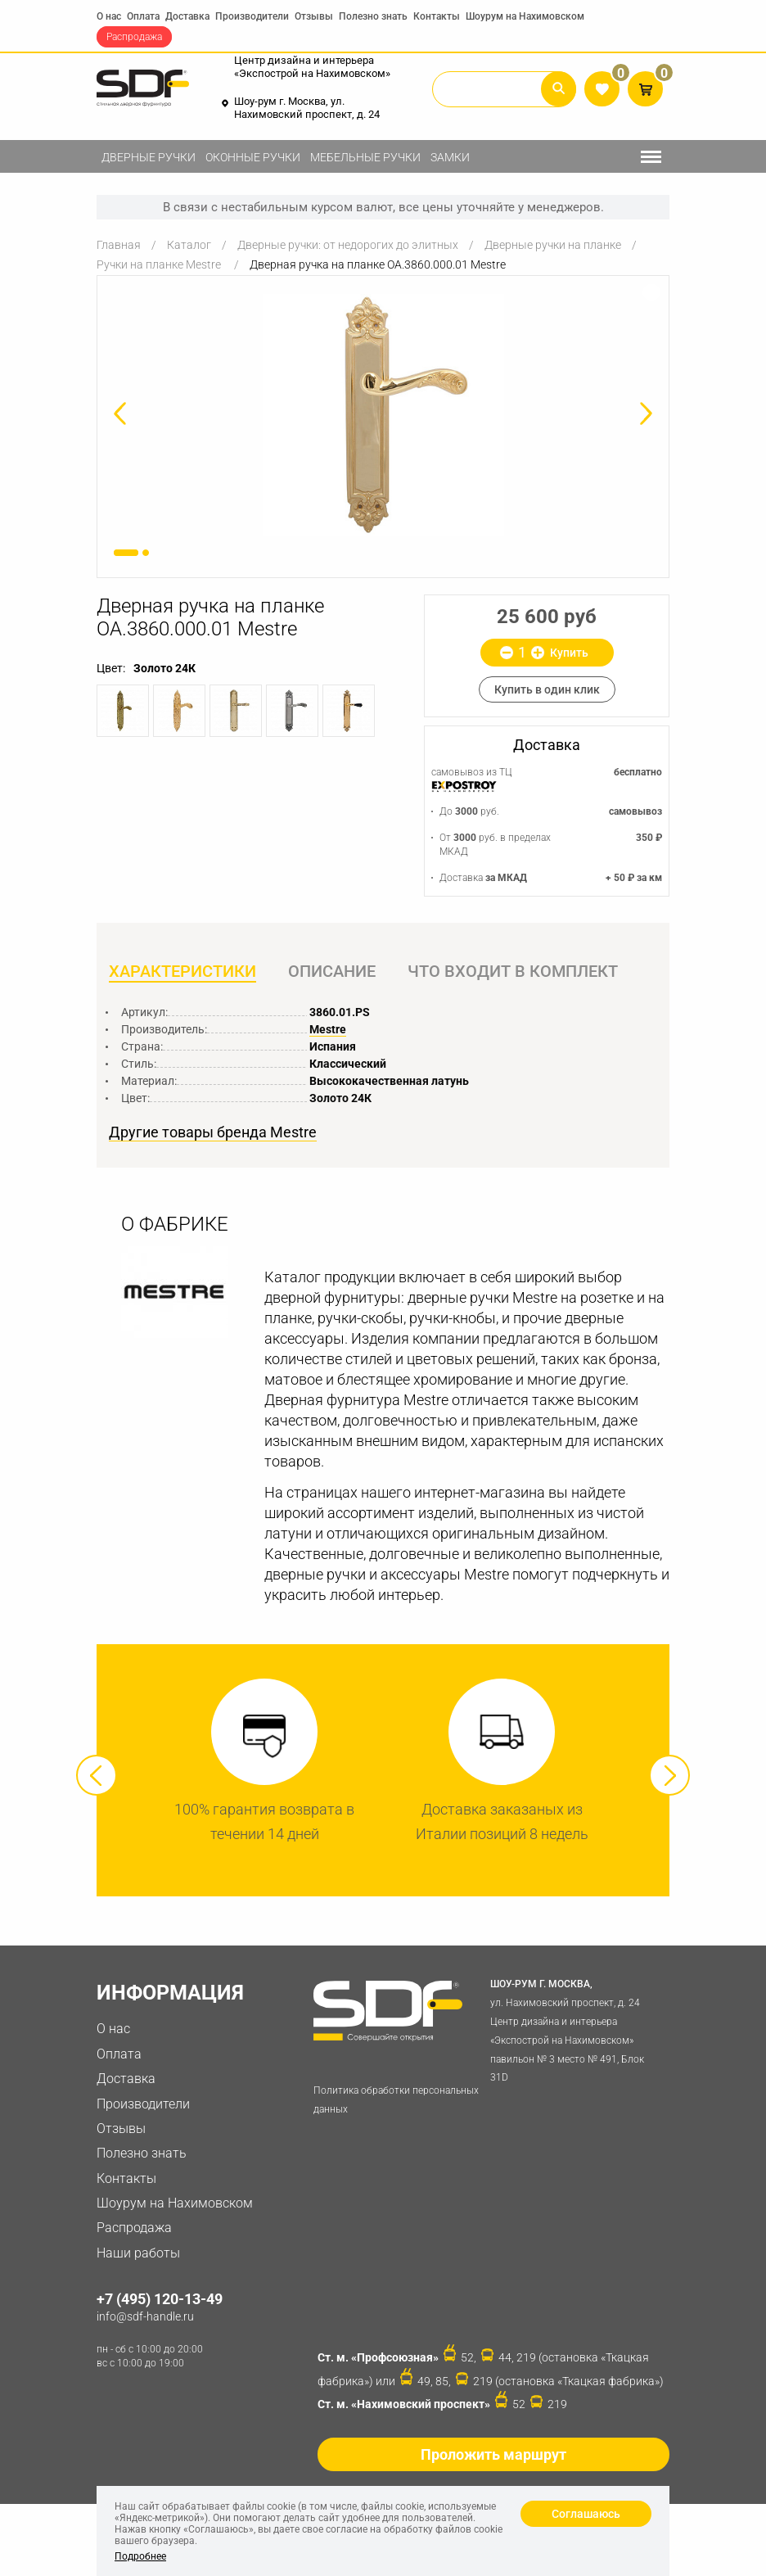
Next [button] (669, 1775)
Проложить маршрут (493, 2454)
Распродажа (134, 37)
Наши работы (138, 2253)
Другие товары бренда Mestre (213, 1132)
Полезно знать (373, 16)
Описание (332, 971)
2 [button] (145, 552)
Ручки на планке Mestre (160, 264)
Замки (450, 157)
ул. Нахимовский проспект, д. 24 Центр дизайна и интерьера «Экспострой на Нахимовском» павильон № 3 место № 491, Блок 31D (576, 2029)
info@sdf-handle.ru (145, 2316)
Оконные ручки (252, 157)
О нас (109, 16)
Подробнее (140, 2556)
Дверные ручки (148, 157)
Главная (119, 244)
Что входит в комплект (513, 971)
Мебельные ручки (365, 157)
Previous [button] (96, 1775)
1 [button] (126, 552)
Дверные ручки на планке (552, 244)
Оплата (143, 16)
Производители (252, 16)
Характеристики (182, 971)
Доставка (187, 16)
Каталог (189, 244)
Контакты (436, 16)
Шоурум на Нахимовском (525, 16)
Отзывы (314, 16)
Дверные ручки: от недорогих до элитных (347, 244)
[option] (383, 415)
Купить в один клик (547, 689)
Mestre (327, 1029)
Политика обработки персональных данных (396, 2100)
